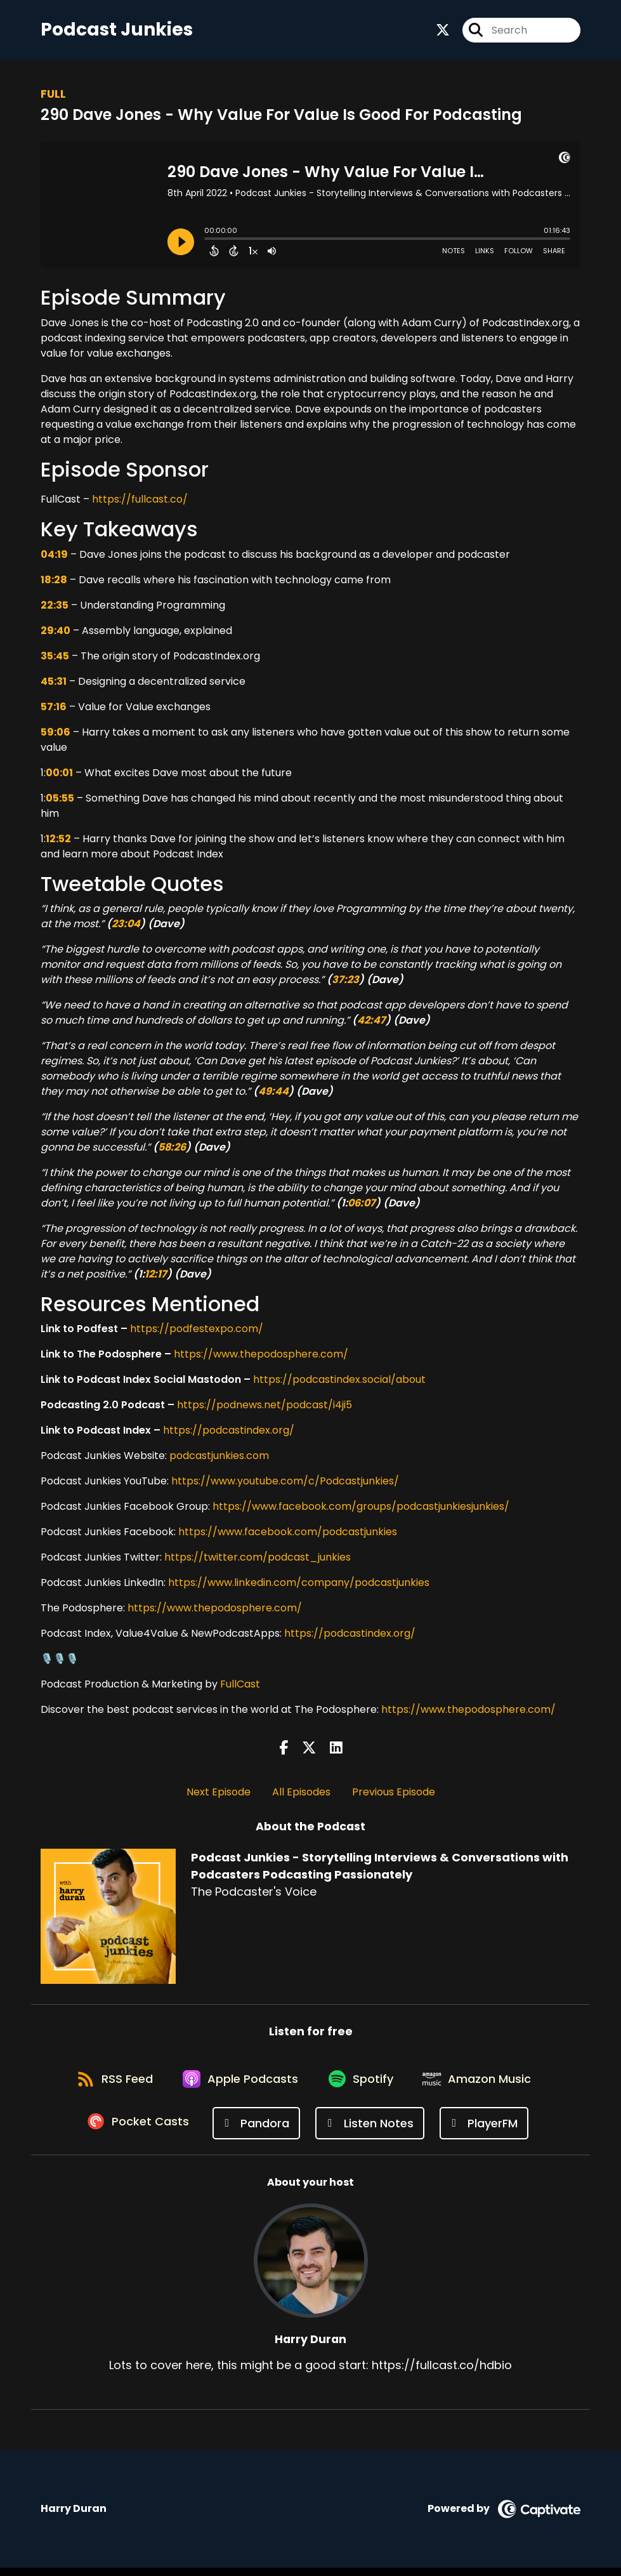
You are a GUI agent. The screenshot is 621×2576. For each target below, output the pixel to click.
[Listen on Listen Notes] (371, 2131)
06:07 (362, 1205)
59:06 (55, 734)
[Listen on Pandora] (258, 2131)
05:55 (60, 800)
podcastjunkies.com (219, 1458)
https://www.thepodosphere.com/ (259, 1357)
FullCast (240, 1687)
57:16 (54, 709)
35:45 (55, 658)
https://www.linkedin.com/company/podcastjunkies (298, 1585)
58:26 (172, 1149)
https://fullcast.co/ (138, 502)
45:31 (54, 684)
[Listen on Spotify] (363, 2086)
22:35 (55, 607)
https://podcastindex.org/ (228, 1433)
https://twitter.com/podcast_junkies (257, 1560)
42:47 (371, 1022)
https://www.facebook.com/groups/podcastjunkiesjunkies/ (360, 1509)
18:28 (54, 582)
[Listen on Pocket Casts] (138, 2131)
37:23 (345, 982)
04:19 (54, 557)
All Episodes (301, 1794)
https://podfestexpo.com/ (195, 1331)
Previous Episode (393, 1794)
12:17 (156, 1276)
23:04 (126, 926)
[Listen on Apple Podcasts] (239, 2085)
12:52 (58, 841)
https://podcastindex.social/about (339, 1382)
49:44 (273, 1094)
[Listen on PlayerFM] (486, 2131)
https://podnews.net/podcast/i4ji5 (264, 1408)
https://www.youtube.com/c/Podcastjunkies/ (285, 1484)
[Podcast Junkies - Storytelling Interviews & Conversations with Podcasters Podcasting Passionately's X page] (443, 31)
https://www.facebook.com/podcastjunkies (287, 1535)
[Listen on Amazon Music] (484, 2085)
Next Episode (218, 1794)
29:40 (55, 633)
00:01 (59, 775)
